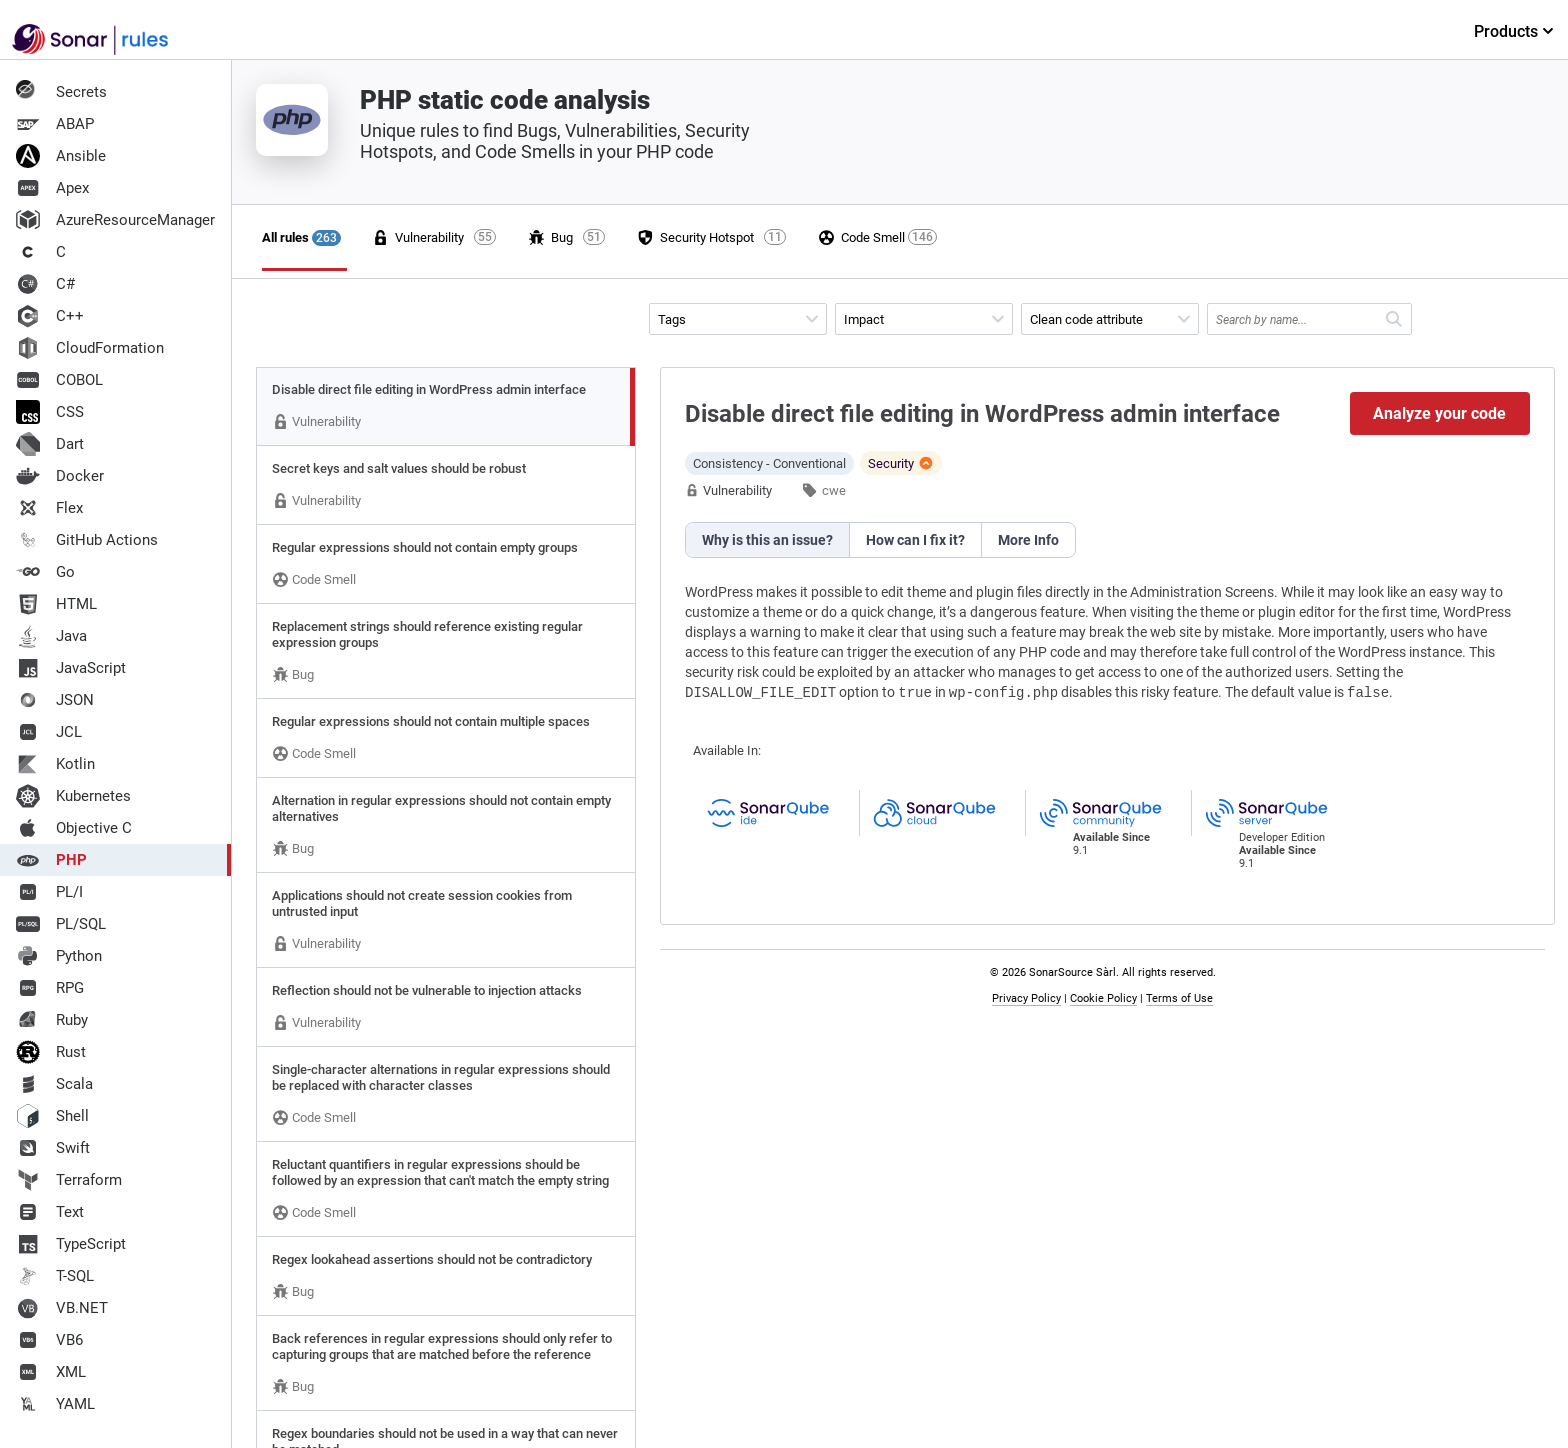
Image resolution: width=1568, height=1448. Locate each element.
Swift (53, 1148)
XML (51, 1372)
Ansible (61, 156)
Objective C (74, 828)
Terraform (69, 1180)
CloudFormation (90, 348)
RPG (50, 988)
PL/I (49, 892)
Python (59, 956)
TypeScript (71, 1244)
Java (51, 636)
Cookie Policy (1103, 998)
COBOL (59, 380)
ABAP (55, 124)
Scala (54, 1084)
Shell (52, 1116)
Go (45, 572)
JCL (49, 732)
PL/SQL (61, 924)
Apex (52, 188)
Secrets (61, 92)
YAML (55, 1404)
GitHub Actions (87, 540)
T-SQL (55, 1276)
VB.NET (62, 1308)
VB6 (49, 1340)
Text (50, 1212)
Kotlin (55, 764)
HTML (56, 604)
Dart (50, 444)
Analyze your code (1439, 413)
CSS (50, 412)
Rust (51, 1052)
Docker (60, 476)
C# (45, 284)
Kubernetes (73, 796)
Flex (49, 508)
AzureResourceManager (115, 220)
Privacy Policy (1026, 998)
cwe (834, 490)
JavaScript (71, 668)
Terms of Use (1179, 998)
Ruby (52, 1020)
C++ (50, 316)
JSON (55, 700)
